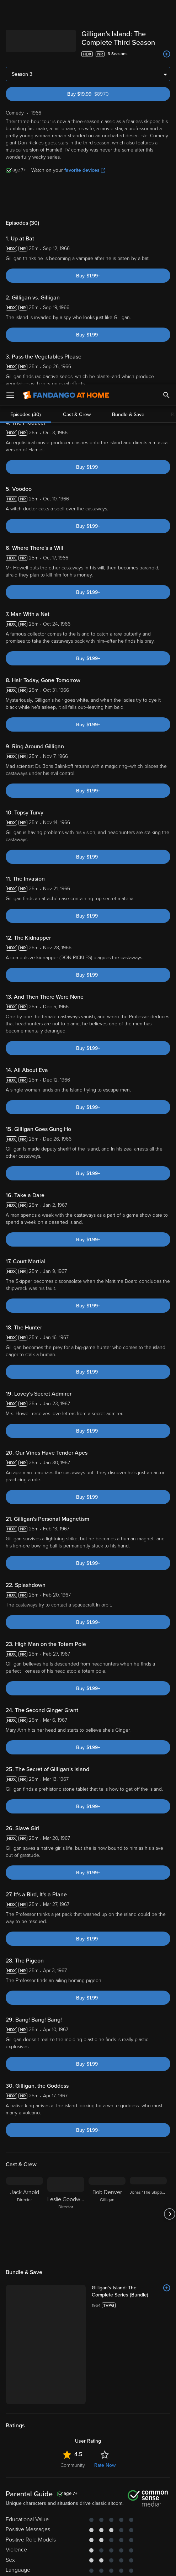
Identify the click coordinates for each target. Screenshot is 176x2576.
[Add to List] (166, 54)
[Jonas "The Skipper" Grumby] (148, 2214)
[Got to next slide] (169, 2214)
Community (72, 2384)
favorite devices (84, 170)
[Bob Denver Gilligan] (107, 2214)
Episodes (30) (25, 200)
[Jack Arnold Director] (24, 2214)
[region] (88, 2529)
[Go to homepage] (66, 11)
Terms (145, 2492)
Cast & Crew (77, 200)
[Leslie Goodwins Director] (66, 2214)
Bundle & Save (128, 200)
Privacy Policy (107, 2499)
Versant (67, 2492)
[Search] (166, 11)
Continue (113, 2564)
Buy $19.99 (100, 94)
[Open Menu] (10, 10)
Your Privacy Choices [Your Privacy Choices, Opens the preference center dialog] (60, 2564)
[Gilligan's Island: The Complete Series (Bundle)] (104, 2287)
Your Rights (74, 2513)
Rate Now (105, 2384)
